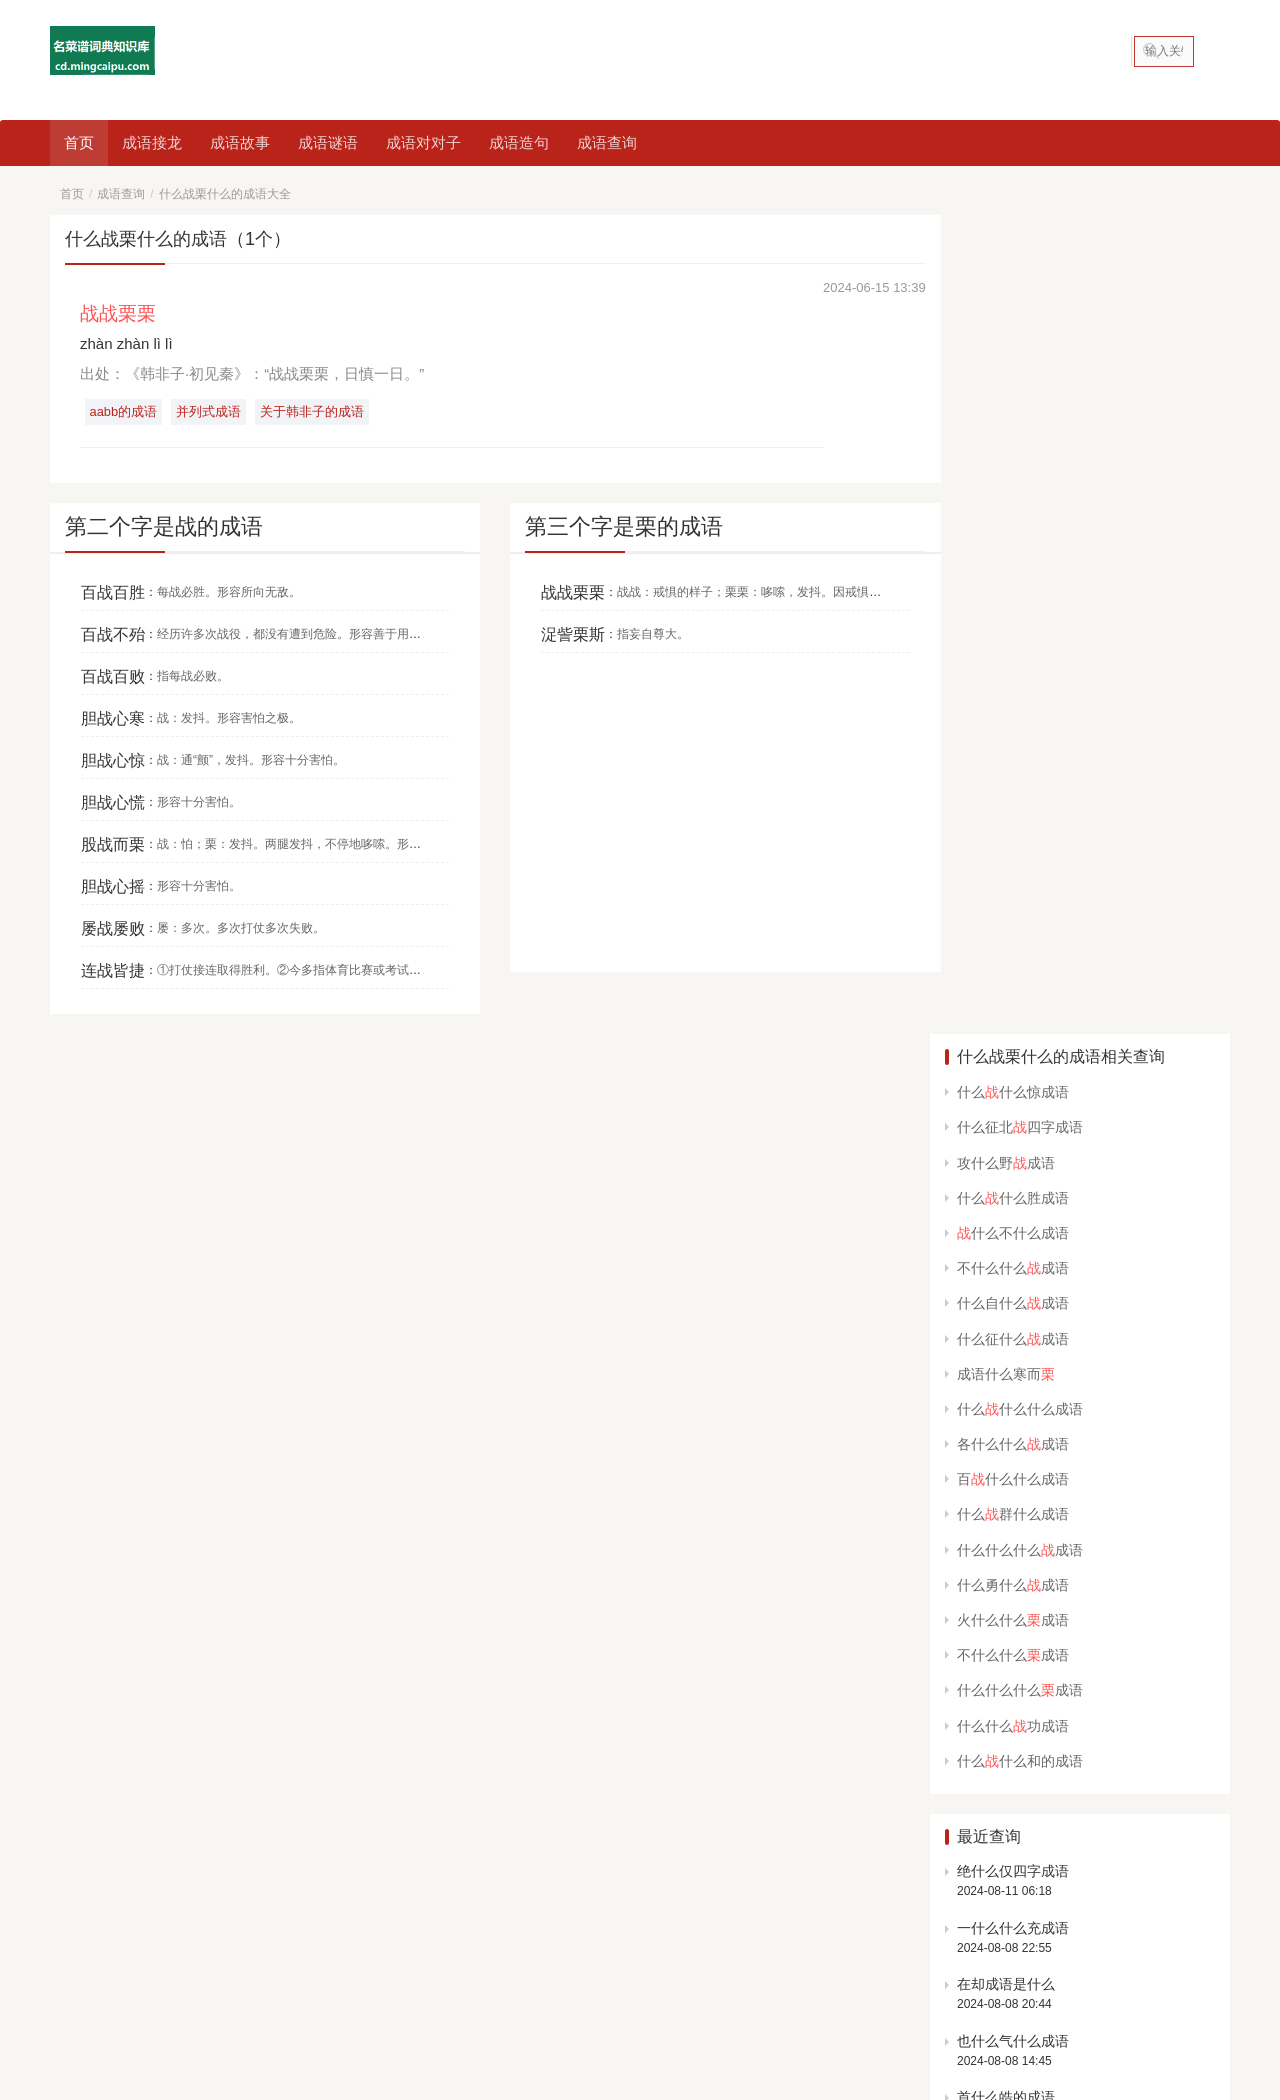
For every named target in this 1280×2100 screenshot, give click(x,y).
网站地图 (407, 1998)
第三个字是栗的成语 (609, 527)
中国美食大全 (96, 1855)
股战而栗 (113, 844)
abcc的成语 (944, 1967)
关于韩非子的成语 (315, 412)
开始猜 (1065, 1688)
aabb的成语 (124, 412)
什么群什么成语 (1013, 695)
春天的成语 (779, 1967)
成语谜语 (328, 142)
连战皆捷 (113, 970)
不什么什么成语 (1013, 449)
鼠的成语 (697, 1967)
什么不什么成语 (1013, 413)
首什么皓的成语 (1006, 1278)
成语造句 (519, 142)
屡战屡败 (113, 928)
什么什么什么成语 (1020, 589)
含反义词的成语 (513, 1967)
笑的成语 (1026, 1967)
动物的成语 (615, 1967)
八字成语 (342, 1967)
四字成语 (178, 1967)
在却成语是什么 (1006, 1165)
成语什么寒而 (1006, 554)
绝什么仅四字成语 (1013, 1051)
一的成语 (417, 1967)
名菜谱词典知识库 (326, 1998)
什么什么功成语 (1013, 906)
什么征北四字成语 (1020, 308)
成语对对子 (423, 142)
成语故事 (240, 142)
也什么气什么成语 (1013, 1221)
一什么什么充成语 (1013, 1108)
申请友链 (1199, 1819)
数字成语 (861, 1967)
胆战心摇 (113, 886)
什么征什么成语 (1013, 519)
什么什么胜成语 (1013, 378)
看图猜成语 (260, 1967)
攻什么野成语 (1006, 343)
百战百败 (113, 676)
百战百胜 (113, 592)
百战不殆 (113, 634)
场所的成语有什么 (1013, 1334)
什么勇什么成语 (1013, 765)
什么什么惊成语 (1013, 273)
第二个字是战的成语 (164, 527)
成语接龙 (152, 142)
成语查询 (607, 142)
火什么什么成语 (1013, 800)
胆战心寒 (113, 718)
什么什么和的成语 (1020, 941)
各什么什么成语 (1013, 624)
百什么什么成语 (1013, 660)
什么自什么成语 (1013, 484)
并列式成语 (210, 412)
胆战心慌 (113, 802)
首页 (79, 142)
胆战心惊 (113, 760)
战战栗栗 (558, 592)
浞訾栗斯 (558, 634)
